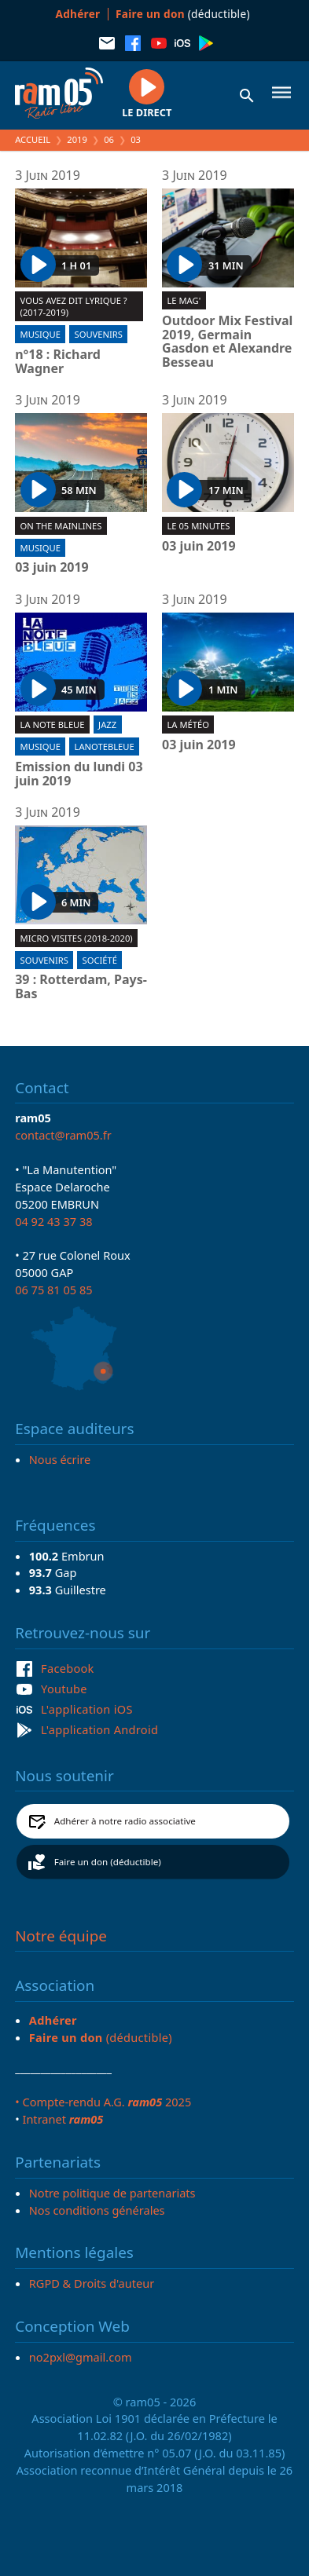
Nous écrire (59, 1459)
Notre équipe (61, 1936)
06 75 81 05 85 (53, 1289)
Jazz (107, 724)
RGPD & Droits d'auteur (91, 2283)
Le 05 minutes (198, 526)
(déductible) (183, 13)
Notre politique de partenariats (112, 2193)
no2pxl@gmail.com (80, 2357)
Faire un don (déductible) (107, 1862)
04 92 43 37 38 (53, 1221)
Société (100, 960)
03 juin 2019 (52, 568)
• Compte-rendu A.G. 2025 (103, 2101)
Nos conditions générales (97, 2210)
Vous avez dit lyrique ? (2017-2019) (73, 306)
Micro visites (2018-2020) (76, 938)
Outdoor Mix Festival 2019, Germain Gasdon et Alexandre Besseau (227, 341)
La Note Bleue (52, 724)
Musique (40, 334)
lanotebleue (104, 746)
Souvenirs (99, 334)
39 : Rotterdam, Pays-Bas (81, 987)
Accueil (32, 139)
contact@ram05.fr (63, 1135)
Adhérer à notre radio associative (125, 1821)
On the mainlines (61, 526)
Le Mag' (183, 300)
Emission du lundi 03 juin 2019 (78, 774)
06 (109, 139)
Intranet (62, 2119)
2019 (77, 139)
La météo (187, 724)
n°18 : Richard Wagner (58, 361)
